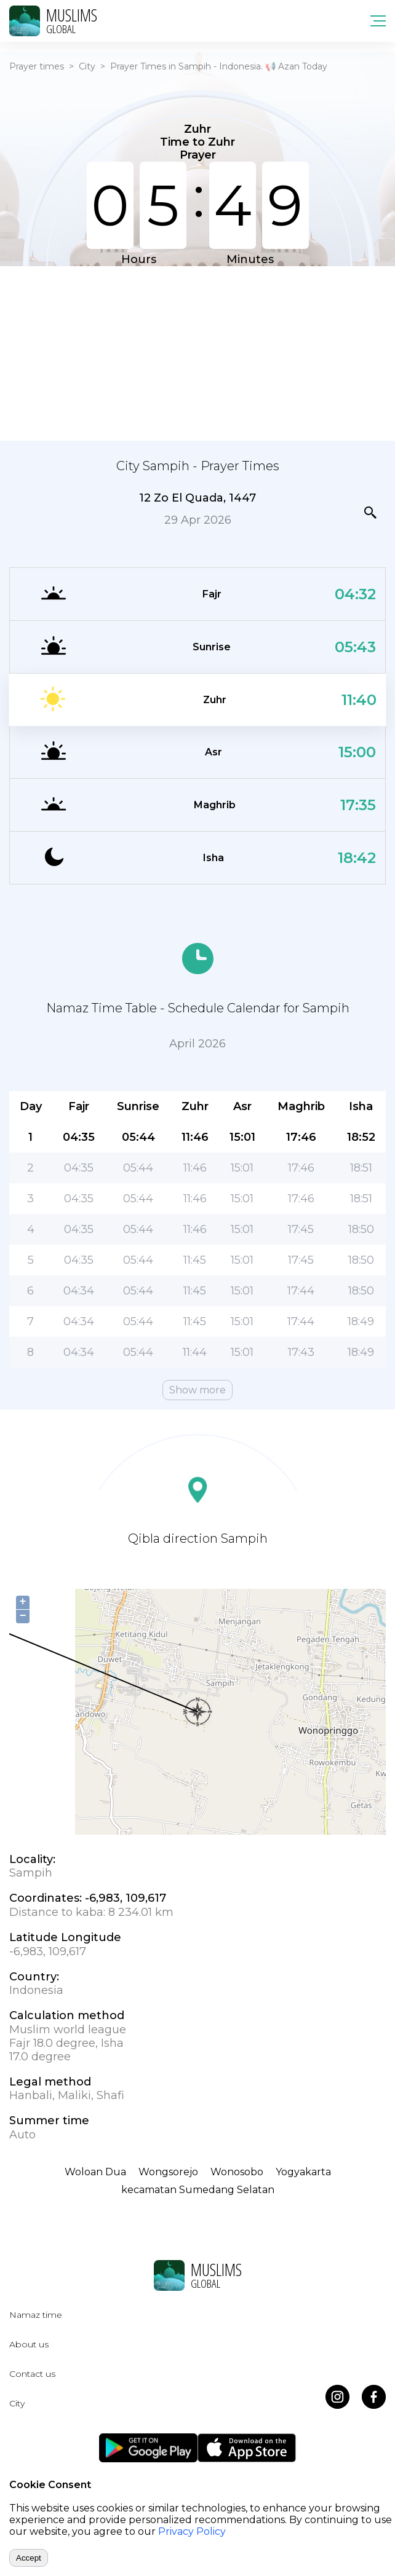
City (87, 66)
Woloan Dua (95, 2172)
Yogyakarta (303, 2172)
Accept (28, 2557)
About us (29, 2344)
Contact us (32, 2373)
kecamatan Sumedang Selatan (197, 2190)
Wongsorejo (168, 2172)
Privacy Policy (192, 2531)
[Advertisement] (197, 352)
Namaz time (35, 2314)
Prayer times (36, 66)
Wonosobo (236, 2172)
